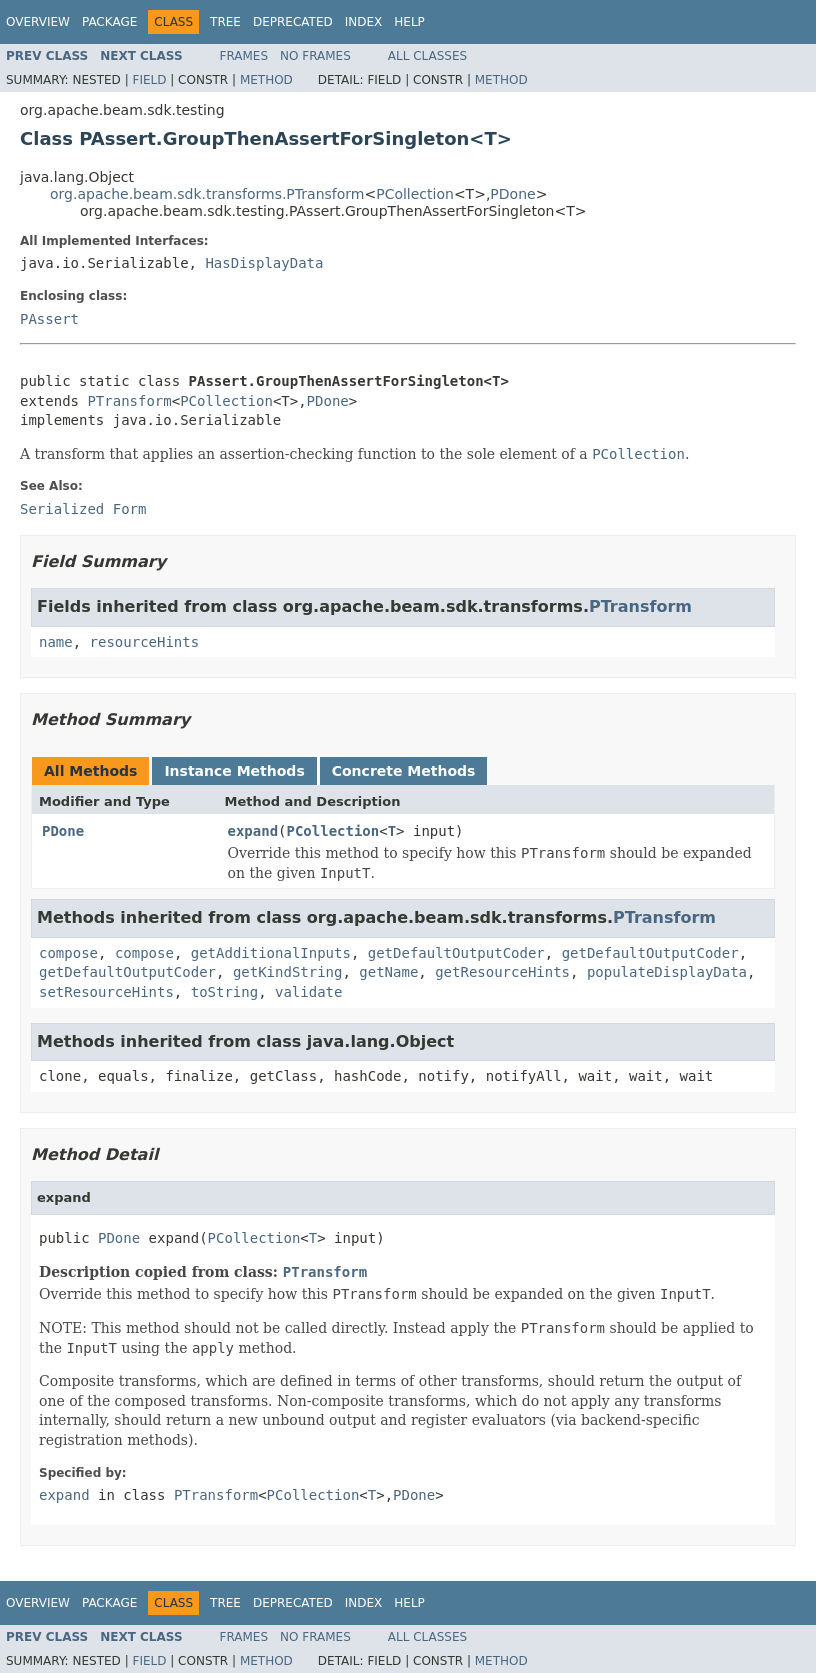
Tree (225, 22)
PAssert (49, 319)
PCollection (415, 194)
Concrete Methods (404, 771)
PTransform (129, 401)
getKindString (288, 972)
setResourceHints (106, 992)
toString (224, 992)
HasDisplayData (264, 263)
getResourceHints (502, 972)
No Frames (315, 56)
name (56, 642)
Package (109, 22)
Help (409, 22)
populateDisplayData (667, 972)
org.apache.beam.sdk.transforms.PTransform (207, 194)
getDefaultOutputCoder (456, 953)
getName (388, 972)
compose (68, 953)
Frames (244, 56)
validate (308, 992)
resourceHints (145, 642)
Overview (38, 22)
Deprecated (293, 22)
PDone (512, 194)
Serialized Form (83, 509)
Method (266, 80)
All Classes (427, 56)
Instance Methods (234, 771)
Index (364, 22)
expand (253, 831)
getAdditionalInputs (271, 953)
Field (149, 80)
